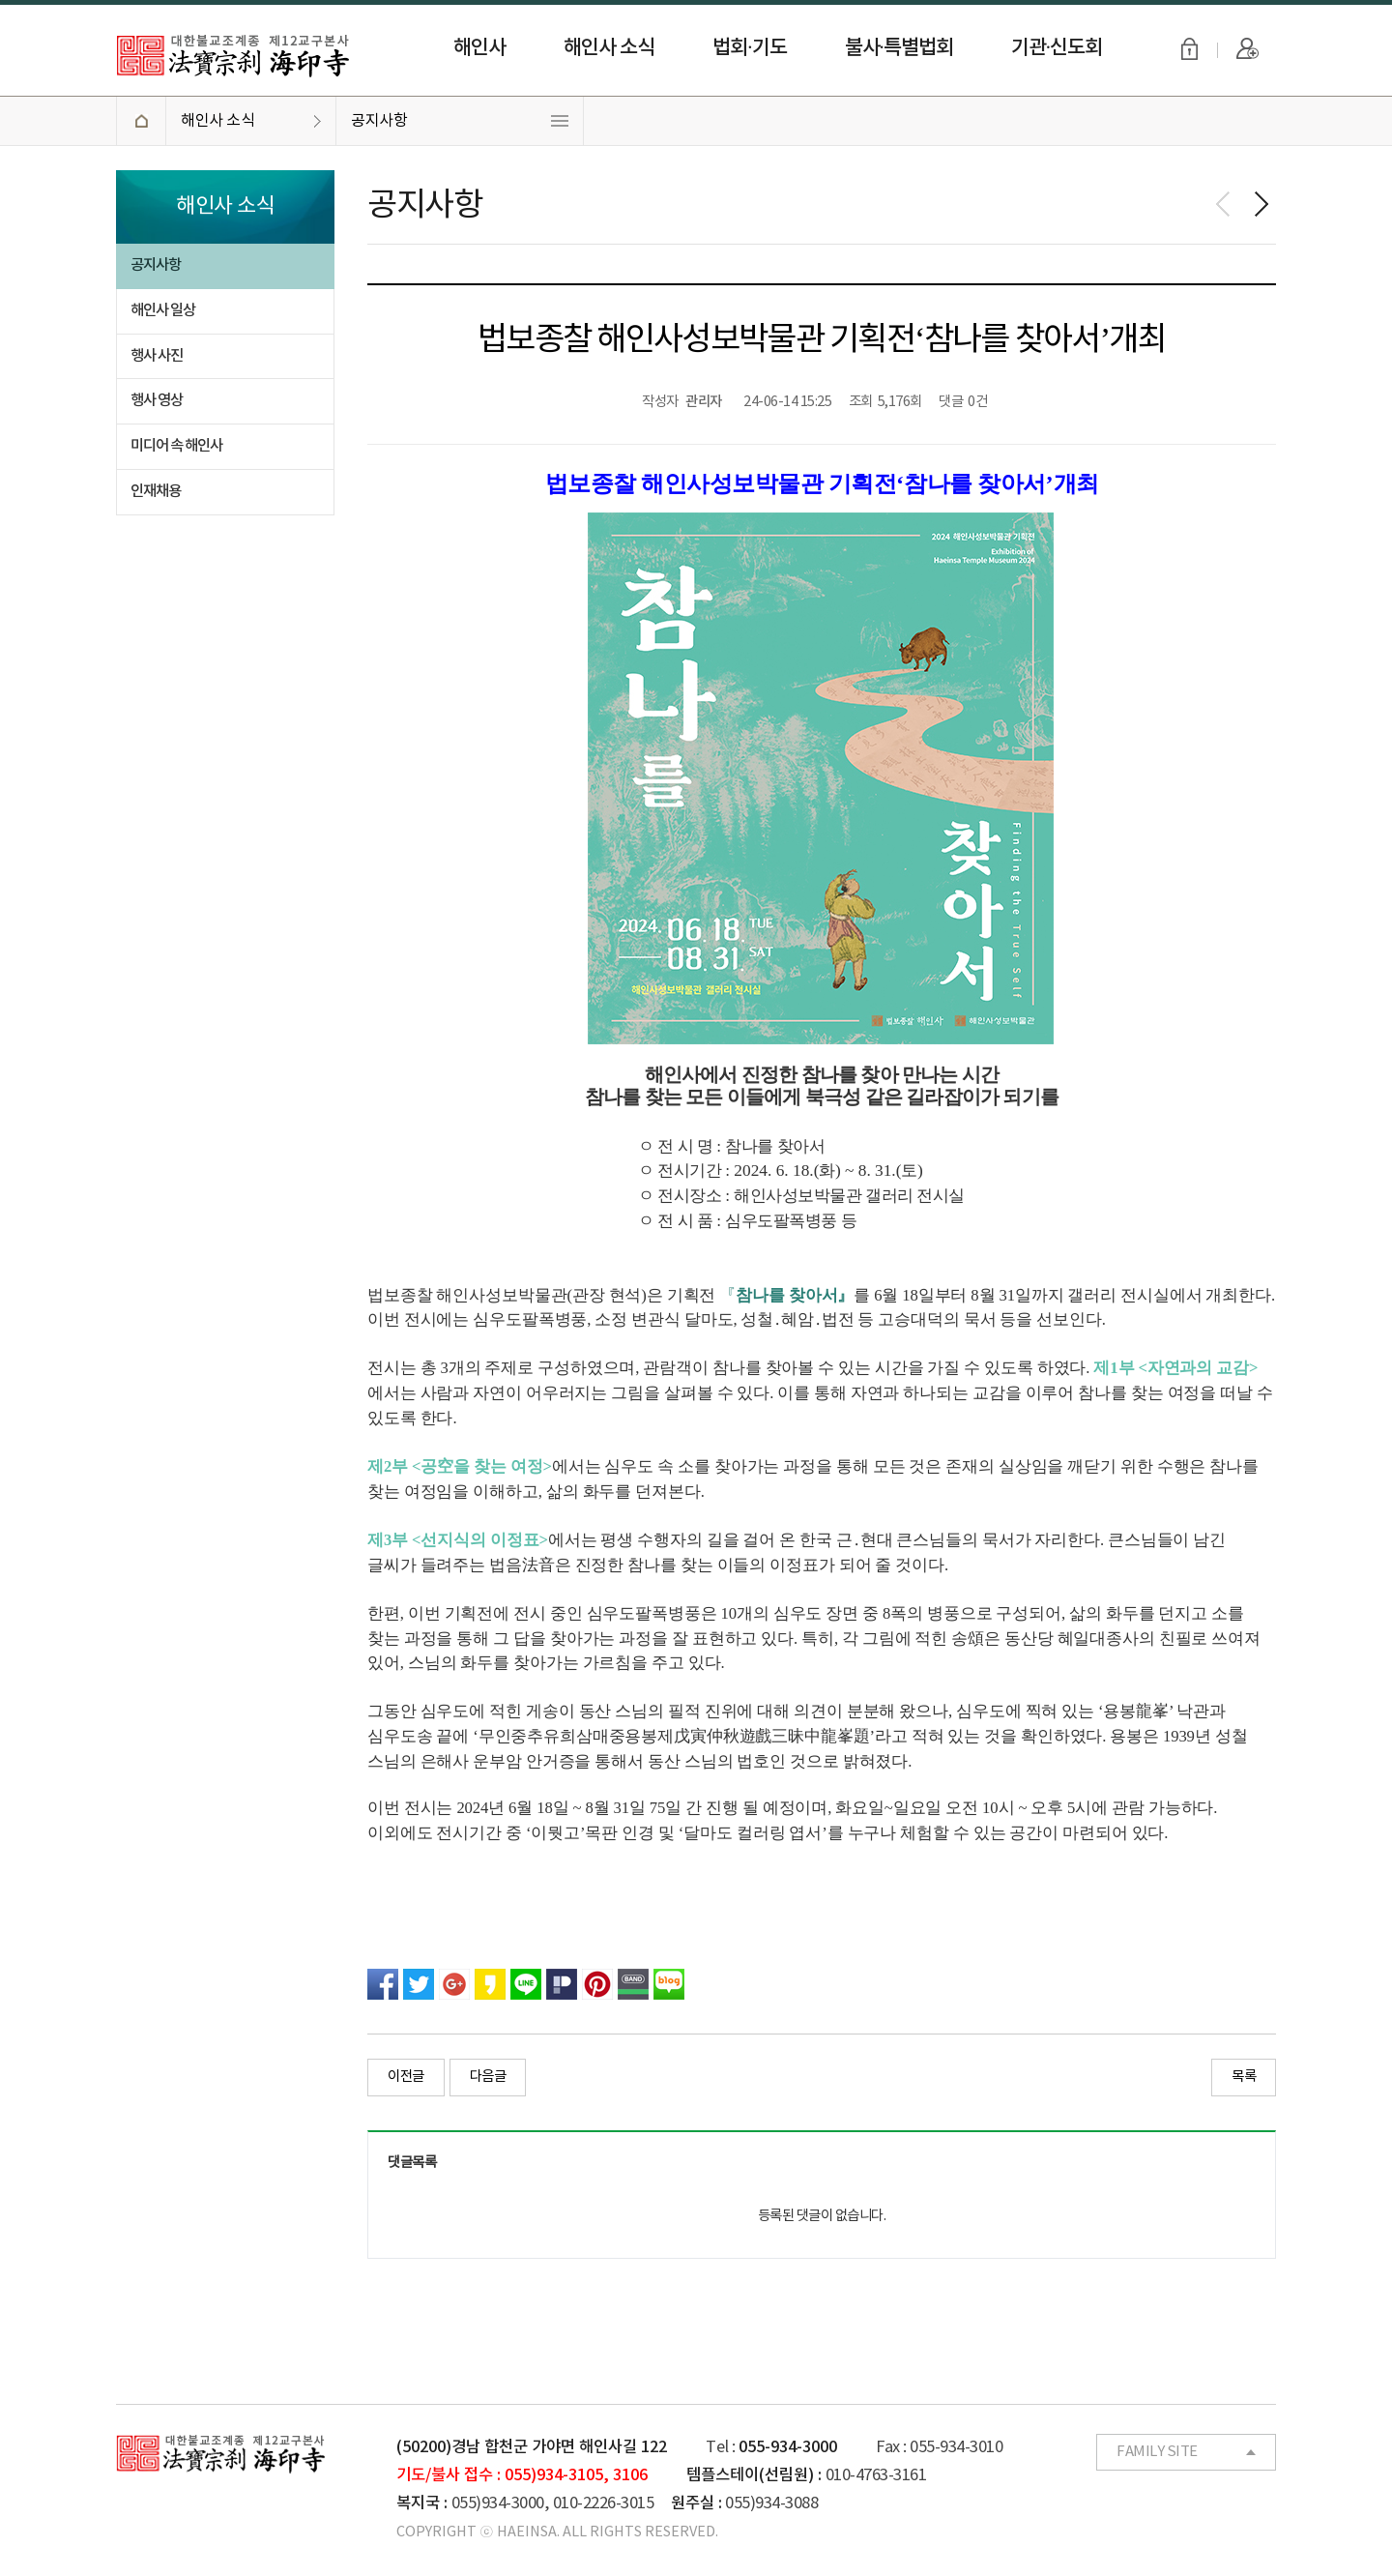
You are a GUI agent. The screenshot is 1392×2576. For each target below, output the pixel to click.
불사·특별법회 (899, 48)
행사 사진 (156, 356)
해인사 (479, 48)
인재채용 (155, 491)
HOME (140, 121)
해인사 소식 (609, 48)
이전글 (406, 2076)
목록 (1244, 2076)
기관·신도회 (1056, 48)
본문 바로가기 (0, 0)
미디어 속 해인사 (176, 445)
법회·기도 (749, 48)
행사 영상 (156, 400)
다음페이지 (1261, 204)
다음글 (488, 2076)
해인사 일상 (162, 310)
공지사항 (379, 121)
